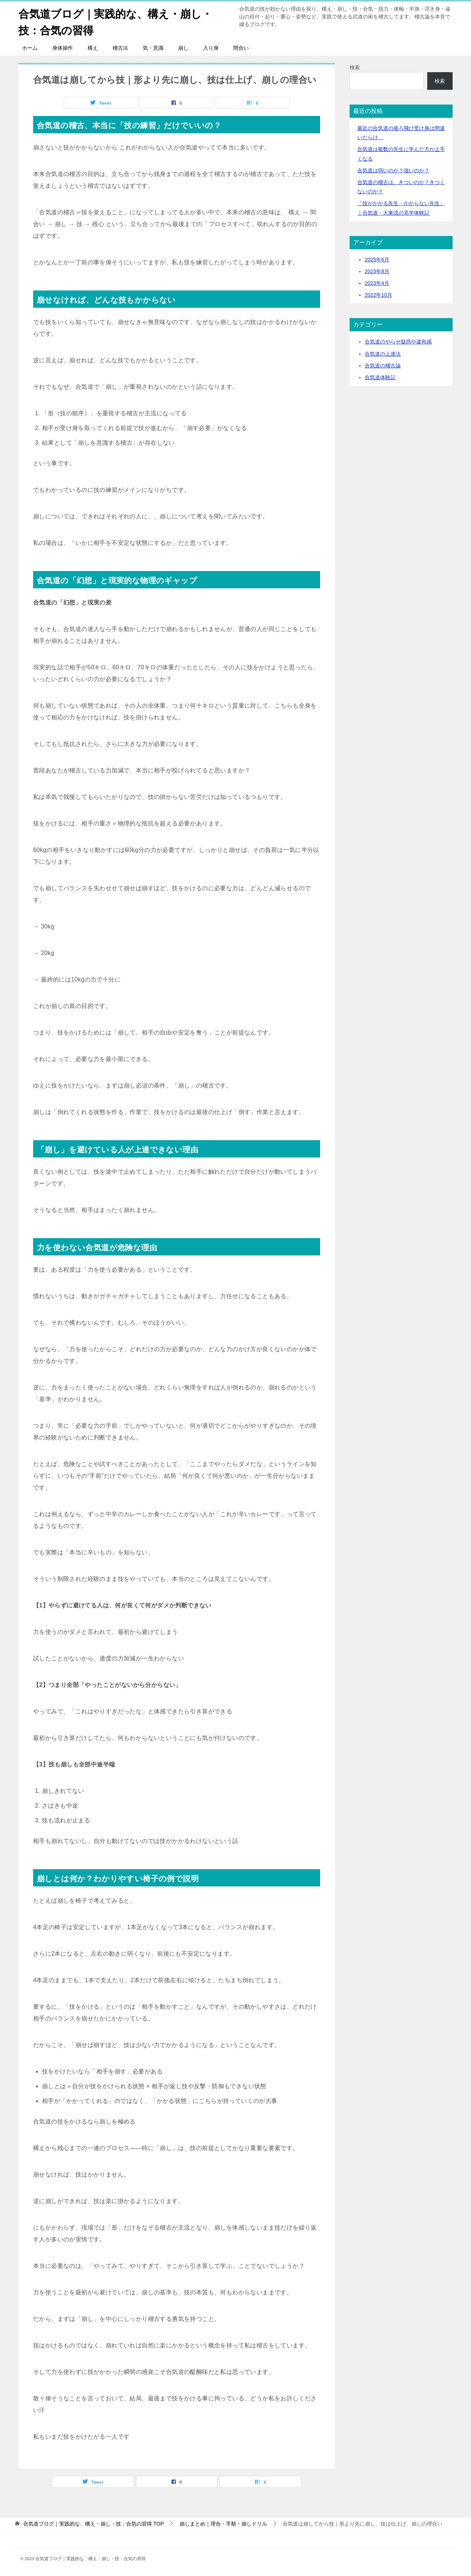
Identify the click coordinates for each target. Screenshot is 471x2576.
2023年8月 (377, 271)
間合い (241, 48)
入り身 (211, 48)
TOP (93, 2524)
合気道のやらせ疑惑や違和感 (398, 342)
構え (93, 48)
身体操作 (62, 48)
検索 (355, 67)
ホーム (30, 48)
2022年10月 (378, 295)
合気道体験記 (380, 377)
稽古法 (120, 48)
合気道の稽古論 (383, 366)
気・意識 (153, 48)
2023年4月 (377, 283)
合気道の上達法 (383, 354)
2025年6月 (377, 259)
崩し (183, 48)
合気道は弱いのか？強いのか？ (393, 170)
